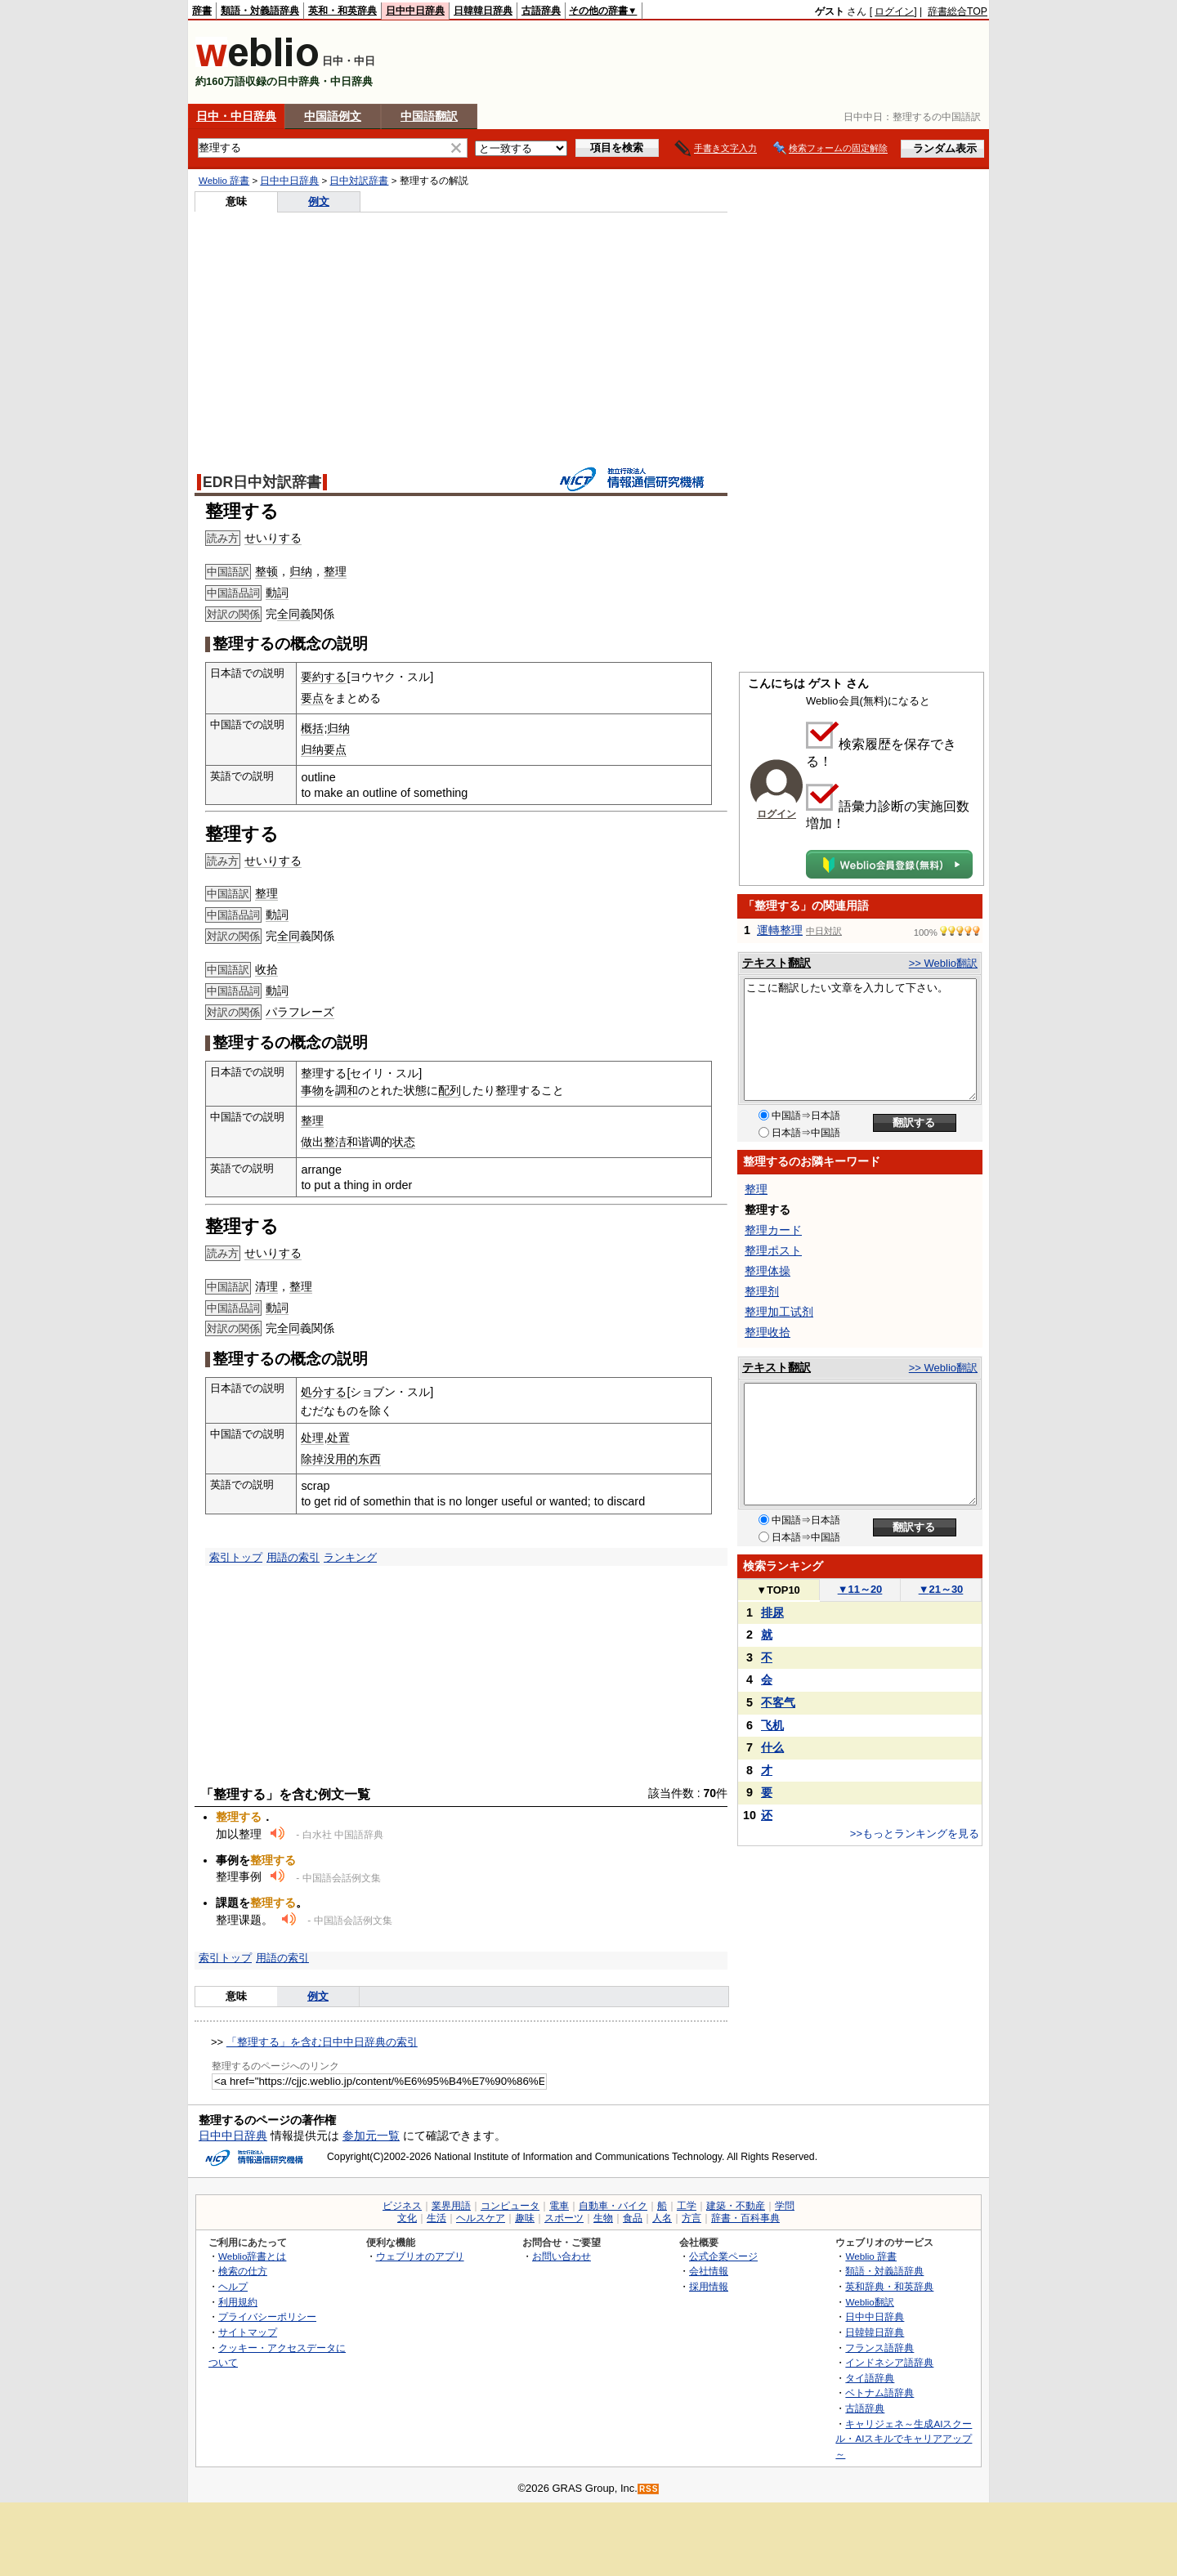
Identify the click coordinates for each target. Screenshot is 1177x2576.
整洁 (335, 1141)
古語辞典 (541, 11)
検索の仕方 (242, 2270)
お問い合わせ (561, 2256)
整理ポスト (773, 1250)
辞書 (202, 11)
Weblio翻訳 (869, 2301)
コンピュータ (510, 2206)
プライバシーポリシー (267, 2316)
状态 (403, 1141)
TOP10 (778, 1590)
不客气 (778, 1702)
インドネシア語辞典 (889, 2362)
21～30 (941, 1589)
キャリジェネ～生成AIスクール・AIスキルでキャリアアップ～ (903, 2438)
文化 (407, 2218)
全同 (288, 613)
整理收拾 (767, 1332)
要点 (312, 697)
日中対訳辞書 (358, 181)
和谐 (358, 1141)
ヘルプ (233, 2286)
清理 (266, 1286)
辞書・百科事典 (745, 2218)
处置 (338, 1437)
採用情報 (708, 2286)
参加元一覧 (371, 2135)
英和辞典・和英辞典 (889, 2286)
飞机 (772, 1725)
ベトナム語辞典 (879, 2392)
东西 (369, 1458)
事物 (312, 1090)
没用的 (341, 1458)
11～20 (860, 1589)
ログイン (894, 11)
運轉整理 (780, 930)
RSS (649, 2488)
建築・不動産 (735, 2206)
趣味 (525, 2218)
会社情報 (708, 2270)
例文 (318, 201)
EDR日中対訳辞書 (262, 482)
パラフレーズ (300, 1011)
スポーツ (564, 2218)
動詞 (277, 592)
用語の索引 (293, 1557)
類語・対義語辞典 (260, 11)
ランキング (350, 1557)
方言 (691, 2218)
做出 (312, 1141)
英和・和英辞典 (342, 11)
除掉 (312, 1458)
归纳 (300, 571)
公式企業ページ (723, 2256)
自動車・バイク (613, 2206)
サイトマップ (247, 2332)
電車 (559, 2206)
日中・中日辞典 (236, 116)
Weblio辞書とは (252, 2256)
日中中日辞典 (415, 11)
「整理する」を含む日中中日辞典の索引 (322, 2042)
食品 (632, 2218)
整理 (335, 571)
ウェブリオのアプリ (420, 2256)
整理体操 (767, 1270)
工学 (686, 2206)
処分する (324, 1391)
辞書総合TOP (957, 11)
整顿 (266, 571)
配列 (449, 1090)
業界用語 (451, 2206)
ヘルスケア (480, 2218)
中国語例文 (332, 116)
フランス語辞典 (879, 2347)
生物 (603, 2218)
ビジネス (402, 2206)
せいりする (273, 537)
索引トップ (235, 1557)
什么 (772, 1747)
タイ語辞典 (869, 2378)
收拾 (266, 969)
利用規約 (237, 2301)
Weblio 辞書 (224, 181)
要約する (324, 676)
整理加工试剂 (779, 1311)
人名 (662, 2218)
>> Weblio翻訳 (943, 963)
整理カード (773, 1230)
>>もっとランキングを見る (914, 1833)
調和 (346, 1090)
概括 (312, 728)
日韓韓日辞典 (483, 11)
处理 (312, 1437)
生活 (436, 2218)
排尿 (772, 1612)
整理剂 (762, 1291)
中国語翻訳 (429, 116)
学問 (784, 2206)
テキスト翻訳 (776, 962)
